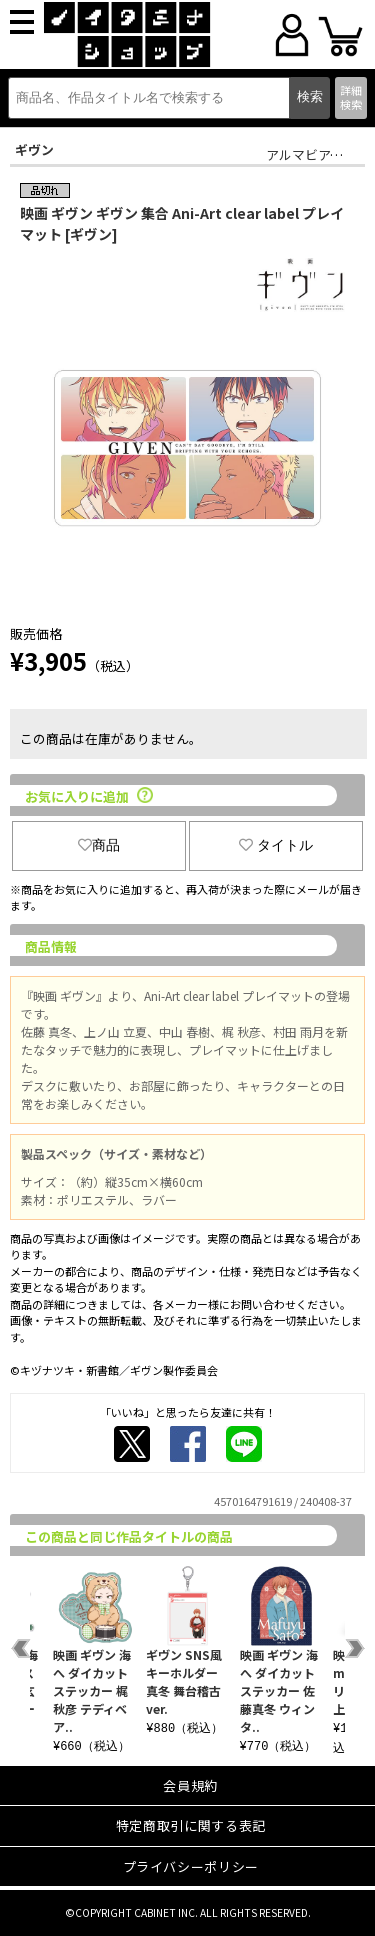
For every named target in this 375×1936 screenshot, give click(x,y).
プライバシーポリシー (191, 1866)
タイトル (276, 845)
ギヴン (34, 149)
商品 (99, 845)
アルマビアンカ (311, 154)
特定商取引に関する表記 (191, 1825)
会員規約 (190, 1785)
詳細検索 (351, 96)
